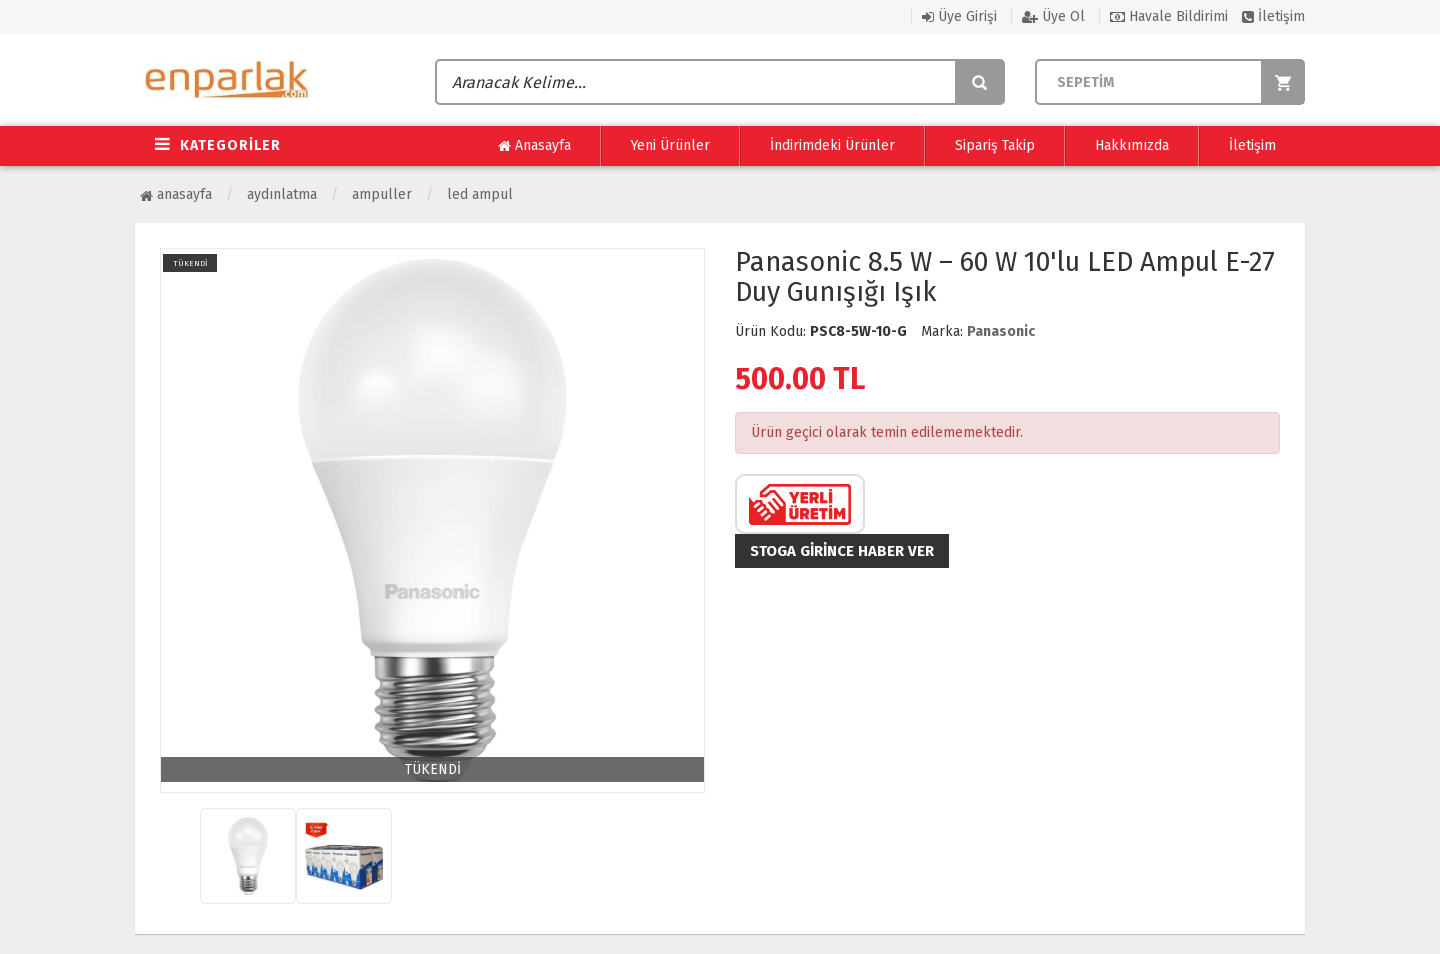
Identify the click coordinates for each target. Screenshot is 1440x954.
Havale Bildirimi (1169, 16)
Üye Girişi (959, 16)
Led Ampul (480, 194)
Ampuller (382, 194)
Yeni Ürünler (670, 145)
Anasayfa (534, 146)
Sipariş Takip (995, 145)
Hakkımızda (1132, 145)
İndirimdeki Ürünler (832, 145)
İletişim (1273, 16)
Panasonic (1001, 331)
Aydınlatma (282, 194)
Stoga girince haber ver (842, 551)
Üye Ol (1053, 16)
